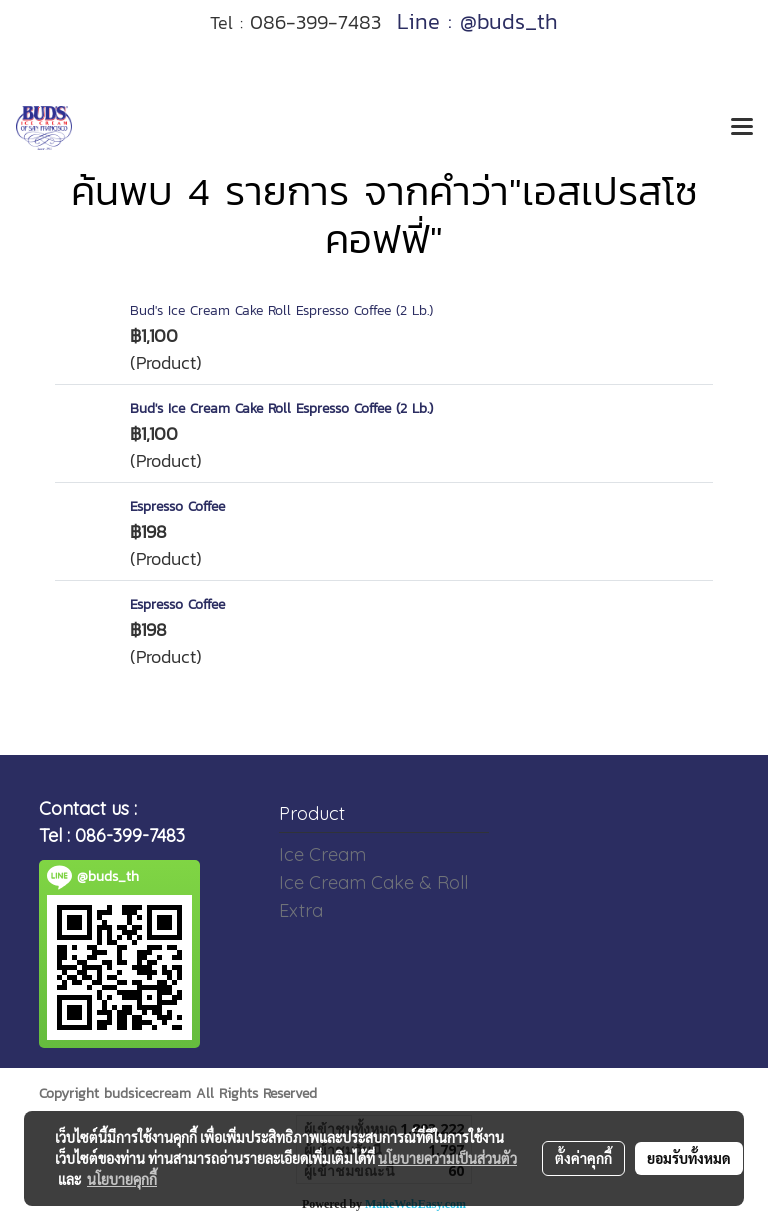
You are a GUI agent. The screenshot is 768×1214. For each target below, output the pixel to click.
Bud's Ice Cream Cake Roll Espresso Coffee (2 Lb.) (281, 310)
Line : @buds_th (477, 21)
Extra (301, 910)
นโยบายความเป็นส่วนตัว (447, 1158)
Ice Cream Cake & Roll (373, 882)
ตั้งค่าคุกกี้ (583, 1158)
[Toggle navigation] (742, 128)
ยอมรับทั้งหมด (689, 1158)
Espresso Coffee (177, 506)
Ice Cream (322, 854)
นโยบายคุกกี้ (122, 1179)
